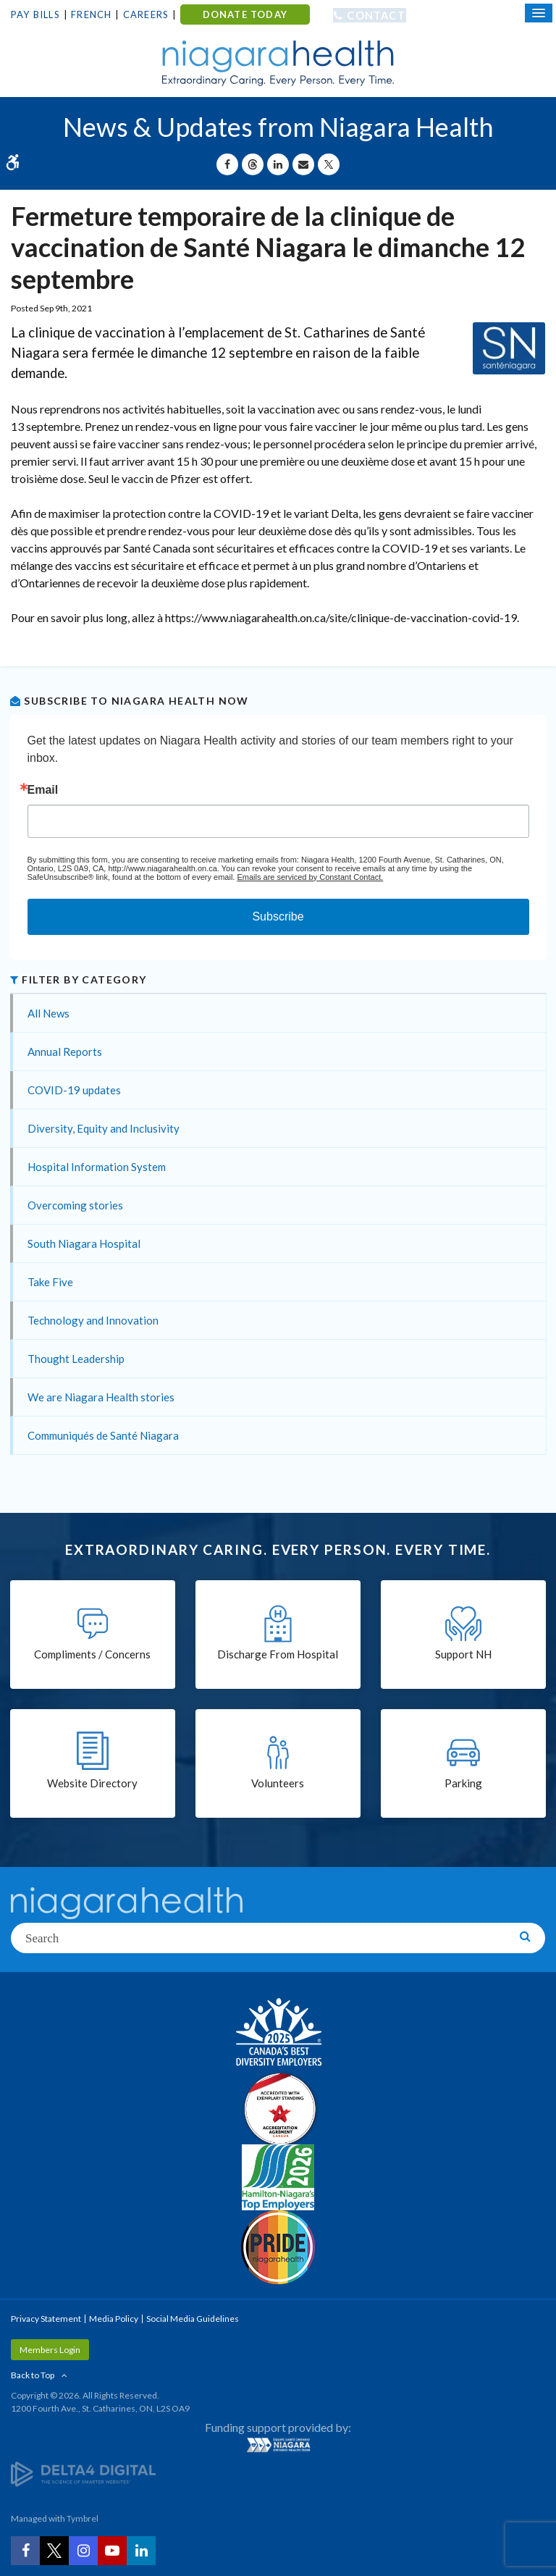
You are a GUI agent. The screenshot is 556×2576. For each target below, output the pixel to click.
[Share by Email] (303, 164)
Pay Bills (35, 14)
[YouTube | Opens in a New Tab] (112, 2550)
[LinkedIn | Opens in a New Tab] (141, 2550)
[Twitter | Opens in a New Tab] (54, 2550)
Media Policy (113, 2318)
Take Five (50, 1281)
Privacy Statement (46, 2318)
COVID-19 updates (74, 1089)
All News (49, 1013)
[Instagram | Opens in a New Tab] (83, 2550)
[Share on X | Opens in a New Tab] (329, 164)
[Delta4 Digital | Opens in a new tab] (83, 2473)
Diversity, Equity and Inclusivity (104, 1128)
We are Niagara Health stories (101, 1397)
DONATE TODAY (245, 14)
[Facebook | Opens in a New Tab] (25, 2550)
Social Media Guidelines (192, 2318)
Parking (463, 1783)
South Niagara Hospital (84, 1243)
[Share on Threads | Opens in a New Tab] (253, 164)
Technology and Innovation (93, 1320)
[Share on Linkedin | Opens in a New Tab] (278, 164)
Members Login (50, 2349)
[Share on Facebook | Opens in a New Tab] (227, 164)
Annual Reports (65, 1051)
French (91, 14)
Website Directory (92, 1783)
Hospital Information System (97, 1166)
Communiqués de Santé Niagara (103, 1435)
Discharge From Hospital (277, 1654)
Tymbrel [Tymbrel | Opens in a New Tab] (82, 2518)
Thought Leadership (76, 1358)
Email (43, 790)
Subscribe (277, 916)
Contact (376, 15)
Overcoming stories (75, 1205)
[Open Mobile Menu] (538, 13)
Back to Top (32, 2375)
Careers (146, 14)
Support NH (463, 1654)
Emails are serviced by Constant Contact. (310, 877)
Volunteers (277, 1783)
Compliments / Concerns (92, 1654)
